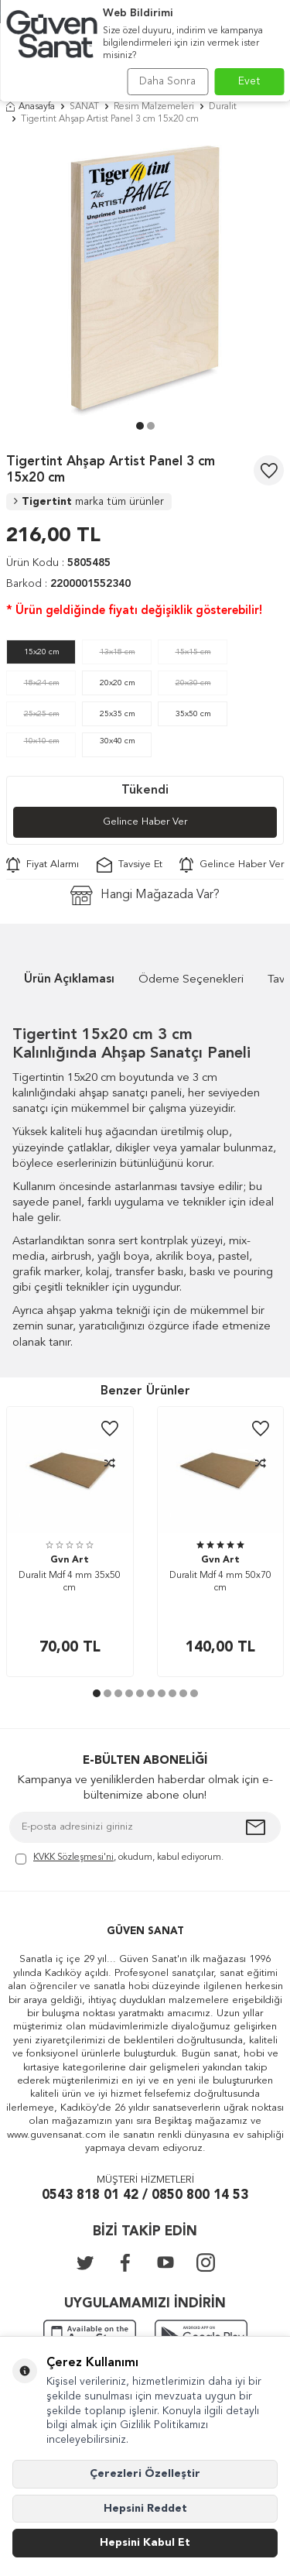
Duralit (223, 106)
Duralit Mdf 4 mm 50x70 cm (220, 1582)
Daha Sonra (167, 81)
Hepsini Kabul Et (145, 2542)
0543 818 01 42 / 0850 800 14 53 (145, 2195)
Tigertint (89, 501)
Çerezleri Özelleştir (145, 2473)
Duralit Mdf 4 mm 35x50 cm (70, 1582)
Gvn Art (69, 1560)
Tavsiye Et (129, 865)
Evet (249, 81)
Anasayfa (30, 106)
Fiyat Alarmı (42, 865)
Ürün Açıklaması (69, 980)
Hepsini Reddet (145, 2508)
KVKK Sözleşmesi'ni (73, 1857)
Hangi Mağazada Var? (145, 895)
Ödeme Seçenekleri (191, 980)
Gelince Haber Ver (145, 822)
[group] (145, 277)
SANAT (84, 106)
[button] (140, 426)
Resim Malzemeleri (154, 106)
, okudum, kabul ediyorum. (119, 1858)
